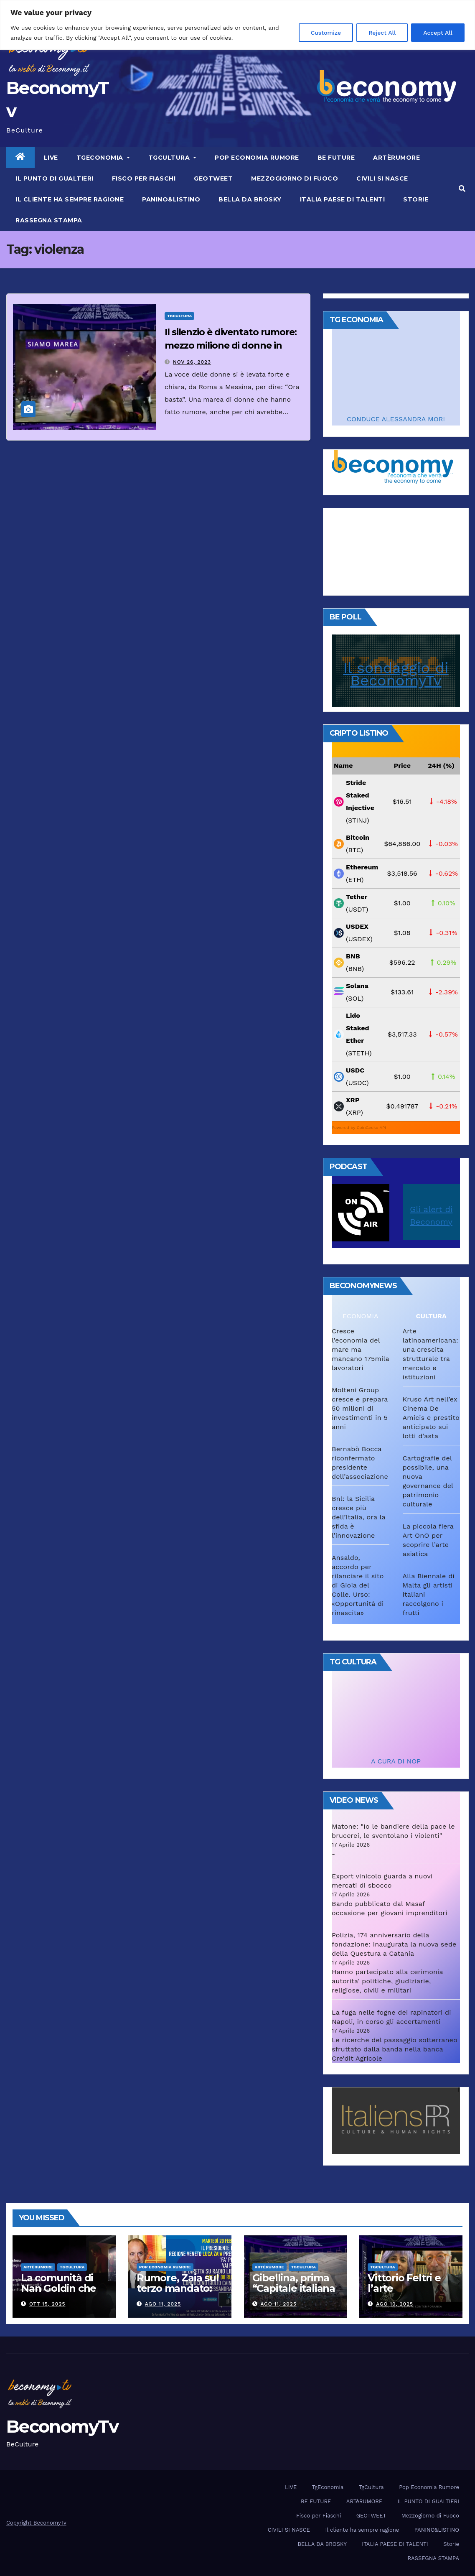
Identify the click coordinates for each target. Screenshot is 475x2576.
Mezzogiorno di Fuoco (294, 178)
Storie (415, 199)
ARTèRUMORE (396, 157)
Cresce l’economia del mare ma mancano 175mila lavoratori (360, 1349)
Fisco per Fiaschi (144, 178)
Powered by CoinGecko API (359, 1127)
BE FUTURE (336, 157)
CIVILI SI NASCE (382, 178)
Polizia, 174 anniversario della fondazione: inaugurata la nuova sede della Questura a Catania (394, 1944)
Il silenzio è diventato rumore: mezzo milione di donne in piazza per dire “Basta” (231, 345)
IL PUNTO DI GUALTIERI (54, 178)
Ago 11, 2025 (163, 2304)
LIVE (51, 157)
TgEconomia (103, 157)
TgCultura (172, 157)
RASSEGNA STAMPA (48, 220)
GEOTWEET (213, 178)
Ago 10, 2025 (394, 2304)
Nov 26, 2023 (192, 362)
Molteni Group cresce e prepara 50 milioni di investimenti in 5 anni (360, 1408)
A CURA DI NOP (396, 1761)
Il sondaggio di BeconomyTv (395, 674)
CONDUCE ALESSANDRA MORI (396, 419)
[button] (462, 189)
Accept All (437, 32)
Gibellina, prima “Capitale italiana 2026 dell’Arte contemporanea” (294, 2293)
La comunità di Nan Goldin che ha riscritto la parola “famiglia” (62, 2293)
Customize (326, 32)
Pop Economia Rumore (257, 157)
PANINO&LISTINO (171, 199)
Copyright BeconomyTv (36, 2523)
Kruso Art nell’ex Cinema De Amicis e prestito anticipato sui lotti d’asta (431, 1417)
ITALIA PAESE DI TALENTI (342, 199)
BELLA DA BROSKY (250, 199)
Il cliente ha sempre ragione (69, 199)
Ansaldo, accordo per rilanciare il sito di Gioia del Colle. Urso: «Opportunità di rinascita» (358, 1585)
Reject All (382, 32)
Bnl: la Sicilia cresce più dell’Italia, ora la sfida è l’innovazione (358, 1517)
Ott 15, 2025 (47, 2304)
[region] (237, 25)
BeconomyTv (62, 2426)
